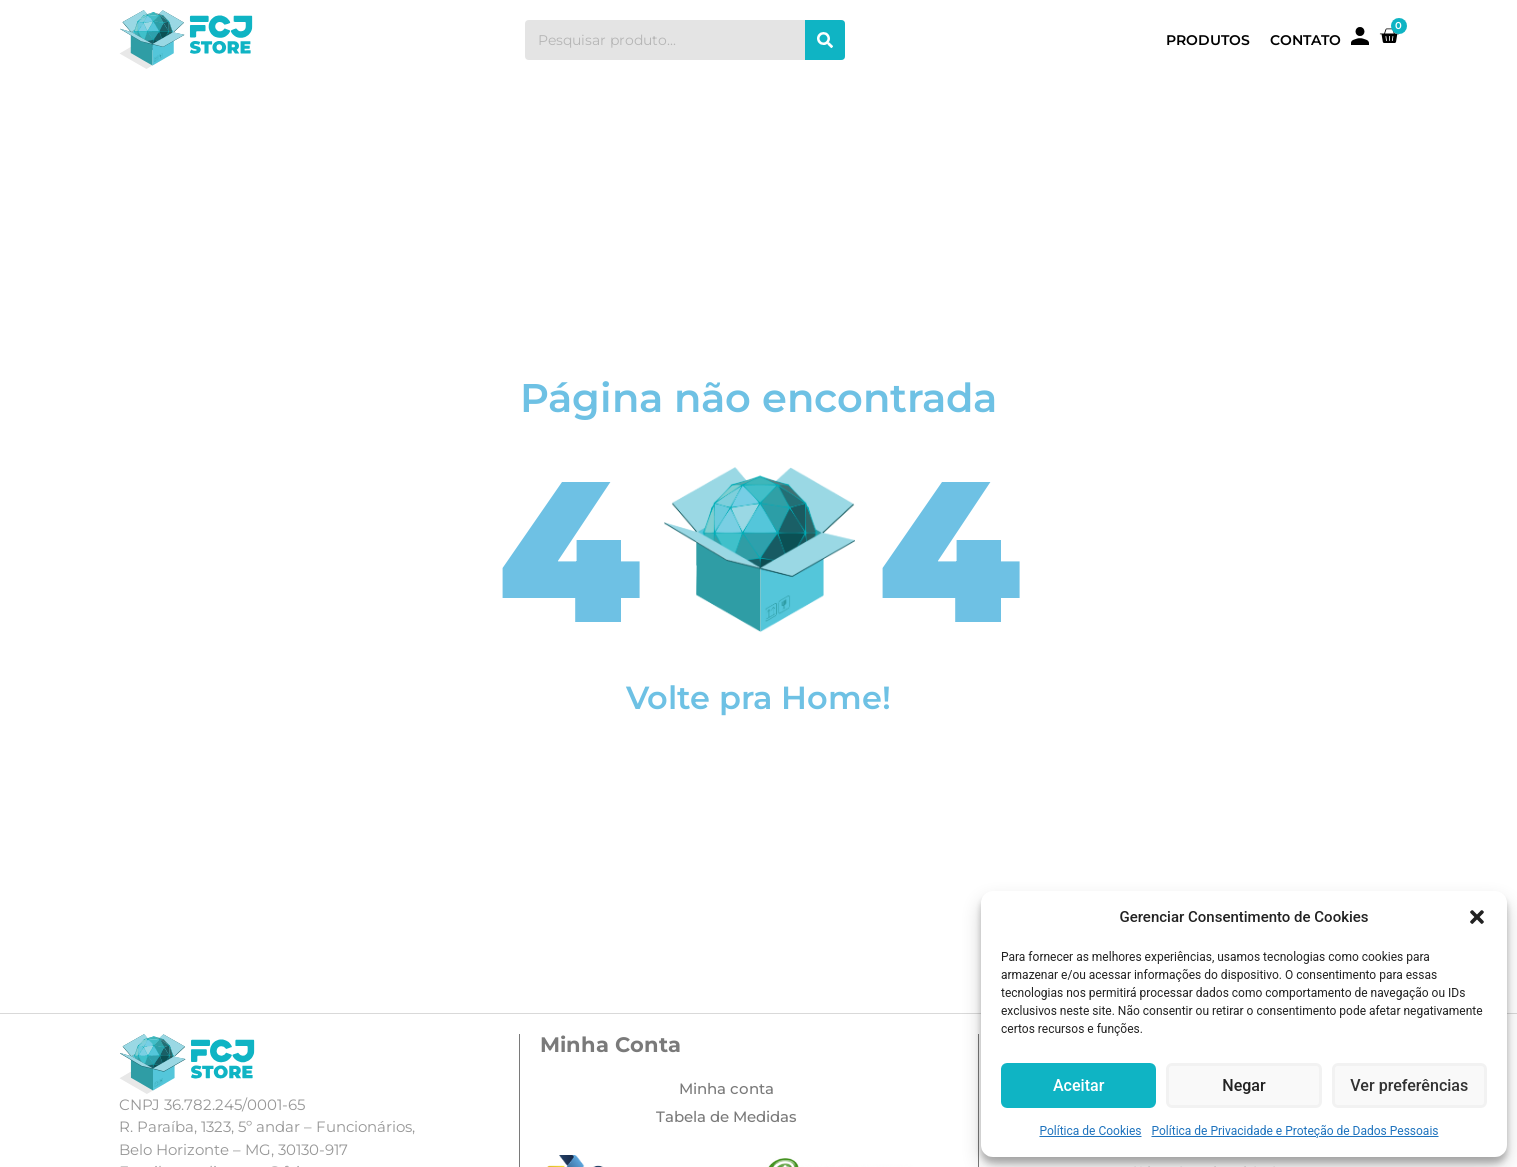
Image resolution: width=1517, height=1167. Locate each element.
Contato (1305, 40)
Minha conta (726, 1088)
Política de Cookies (1090, 1131)
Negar (1244, 1086)
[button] (1477, 917)
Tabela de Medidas (726, 1116)
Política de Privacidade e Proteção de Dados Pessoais (1295, 1131)
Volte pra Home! (758, 697)
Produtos (1208, 40)
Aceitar (1079, 1086)
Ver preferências (1409, 1086)
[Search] (825, 40)
